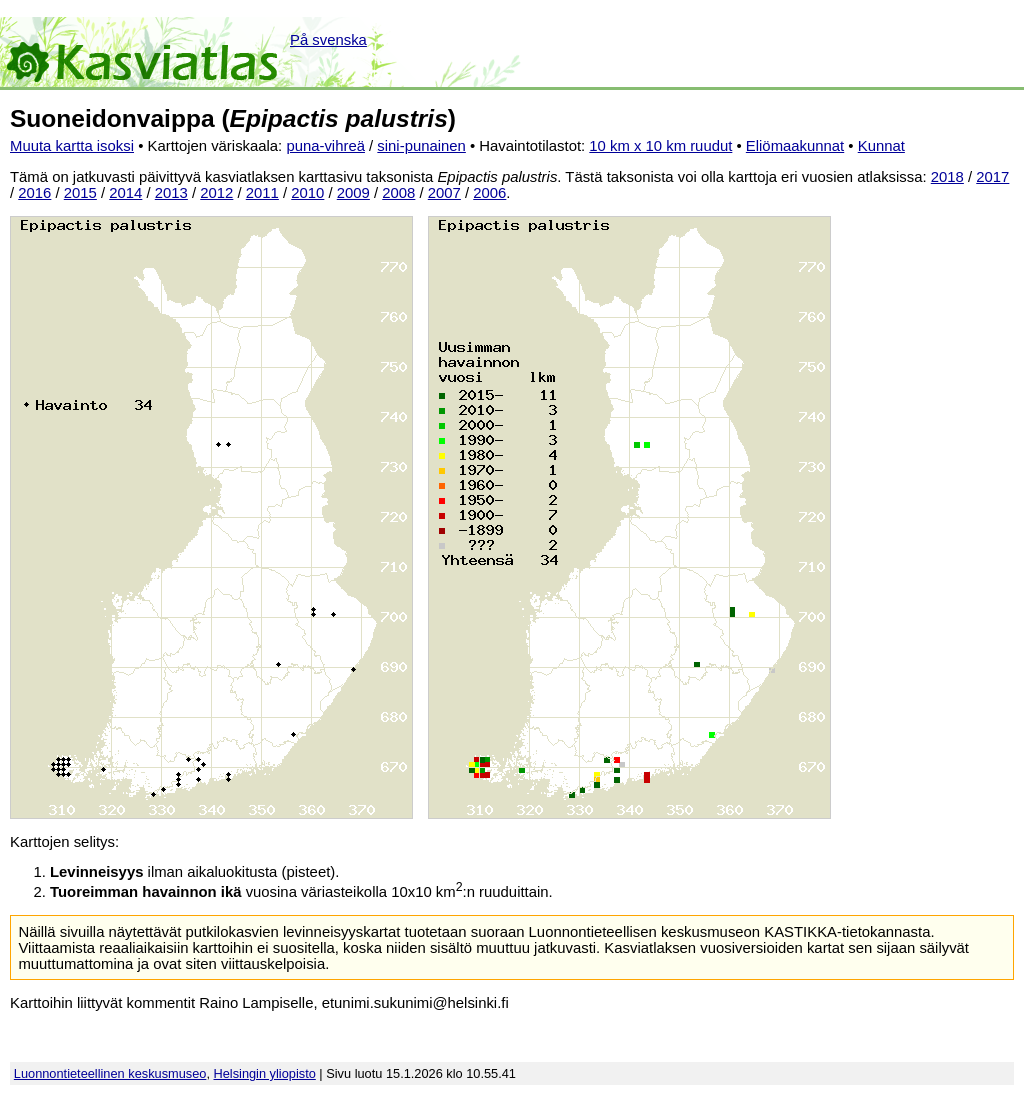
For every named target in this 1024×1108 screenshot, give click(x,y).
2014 (125, 193)
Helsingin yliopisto (265, 1073)
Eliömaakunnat (795, 146)
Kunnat (881, 146)
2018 (947, 177)
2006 (489, 193)
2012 (216, 193)
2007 (444, 193)
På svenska (328, 40)
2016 (34, 193)
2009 (353, 193)
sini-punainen (421, 146)
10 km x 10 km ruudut (660, 146)
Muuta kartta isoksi (72, 146)
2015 (80, 193)
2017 (992, 177)
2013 (171, 193)
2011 (262, 193)
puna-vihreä (325, 146)
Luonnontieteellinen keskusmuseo (110, 1073)
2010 (307, 193)
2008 (398, 193)
